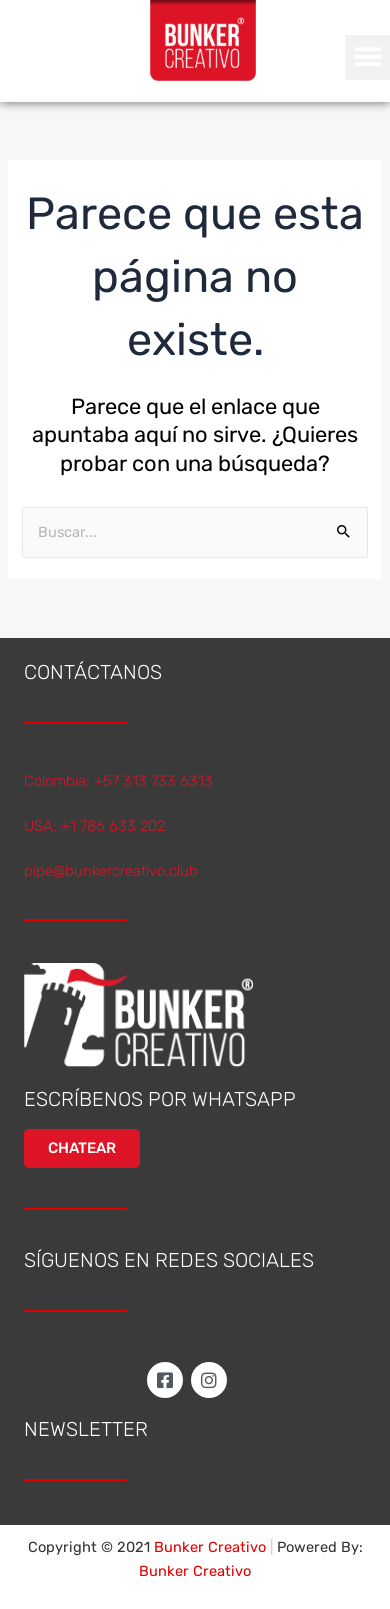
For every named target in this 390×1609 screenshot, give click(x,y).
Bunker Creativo (195, 1571)
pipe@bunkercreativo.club (111, 871)
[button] (367, 57)
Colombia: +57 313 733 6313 (118, 781)
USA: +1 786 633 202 (94, 826)
